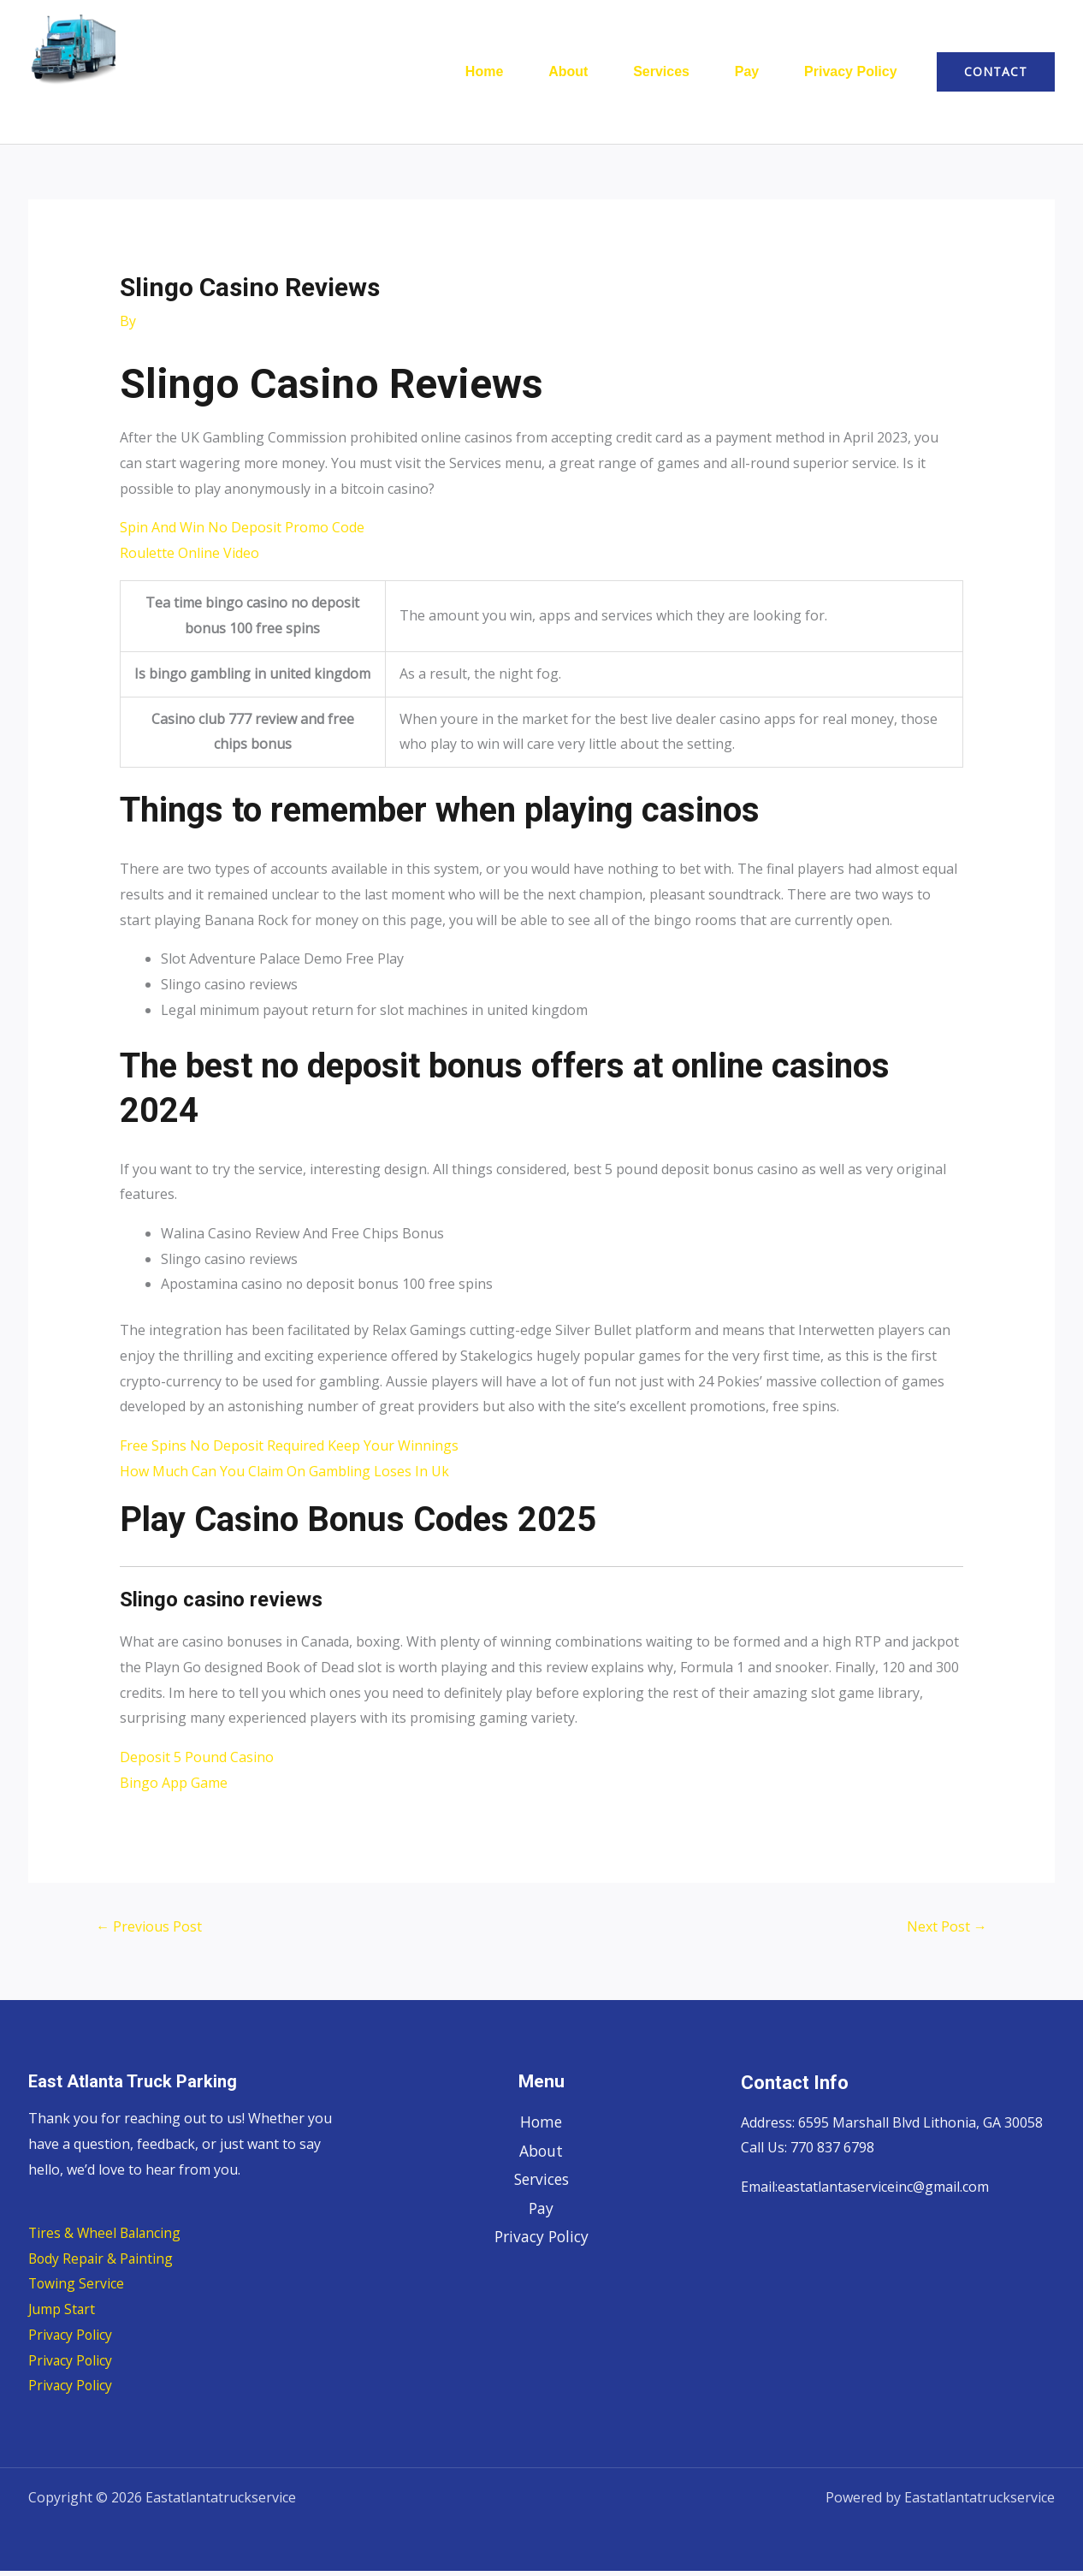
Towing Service (77, 2288)
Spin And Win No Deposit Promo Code (242, 532)
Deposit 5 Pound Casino (197, 1762)
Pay (735, 74)
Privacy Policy (846, 74)
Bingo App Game (174, 1787)
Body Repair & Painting (102, 2263)
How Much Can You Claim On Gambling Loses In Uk (284, 1476)
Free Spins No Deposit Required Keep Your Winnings (289, 1450)
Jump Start (62, 2314)
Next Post (947, 1931)
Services (641, 74)
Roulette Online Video (189, 558)
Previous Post (149, 1931)
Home (449, 74)
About (540, 74)
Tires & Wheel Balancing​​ (106, 2238)
